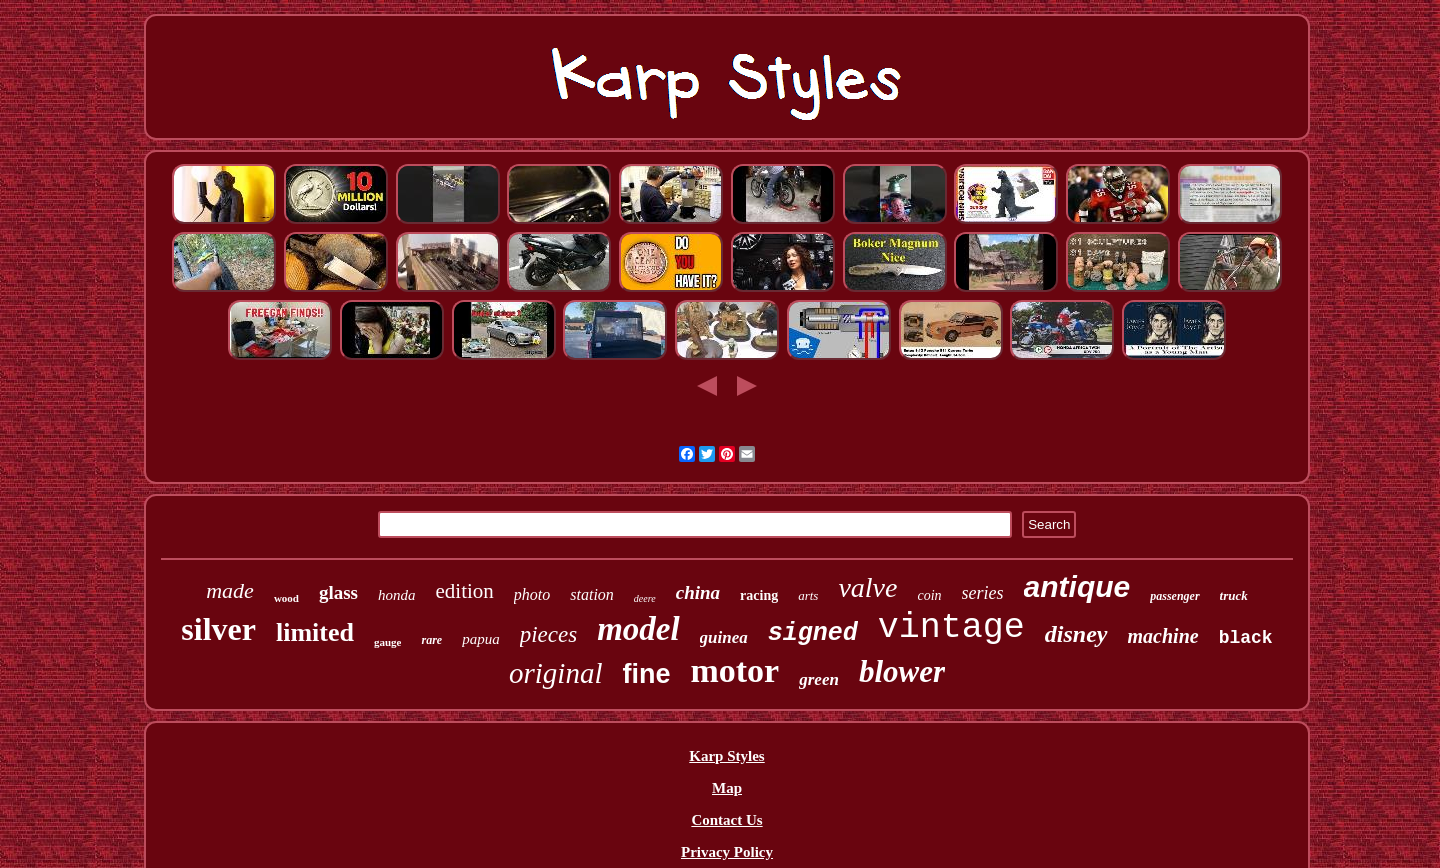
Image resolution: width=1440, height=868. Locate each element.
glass (338, 592)
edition (465, 591)
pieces (548, 634)
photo (532, 594)
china (698, 592)
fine (646, 674)
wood (286, 598)
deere (645, 598)
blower (902, 671)
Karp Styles (726, 756)
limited (315, 632)
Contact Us (726, 820)
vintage (951, 628)
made (230, 590)
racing (759, 595)
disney (1076, 634)
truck (1234, 595)
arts (808, 595)
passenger (1174, 596)
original (555, 673)
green (819, 679)
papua (481, 639)
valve (867, 587)
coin (929, 595)
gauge (388, 642)
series (983, 593)
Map (727, 788)
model (638, 629)
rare (431, 640)
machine (1163, 636)
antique (1077, 586)
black (1246, 638)
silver (218, 629)
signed (813, 633)
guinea (724, 637)
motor (734, 670)
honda (397, 595)
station (592, 594)
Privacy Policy (727, 852)
